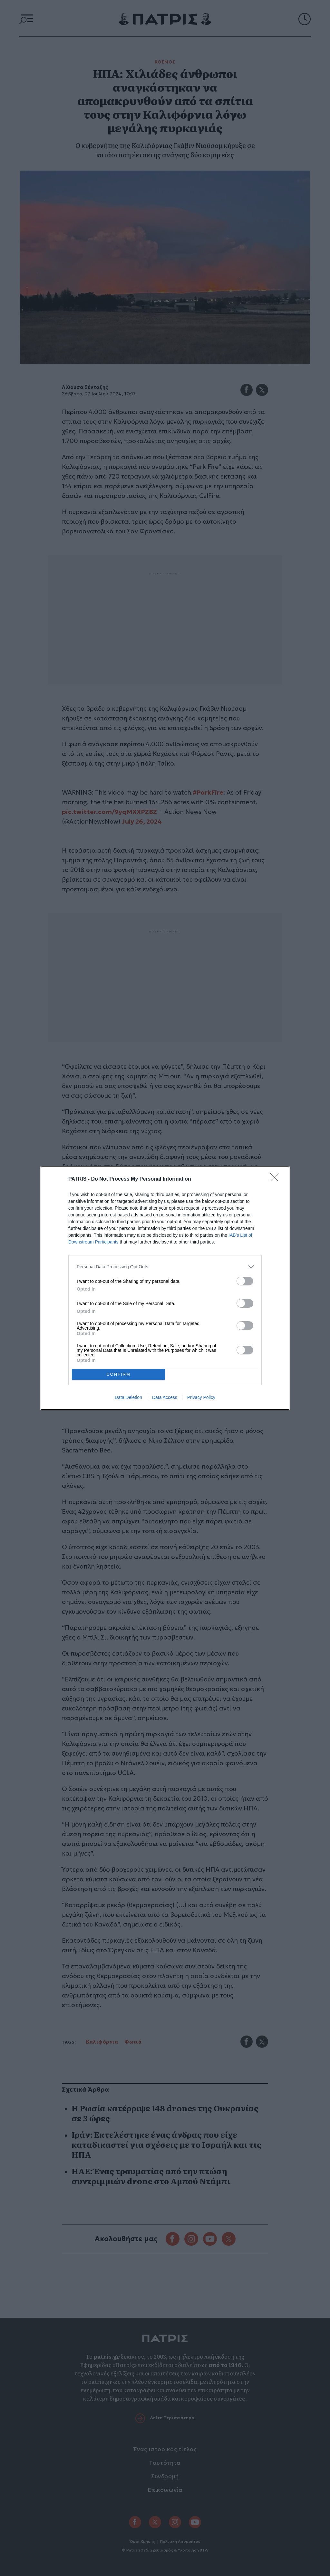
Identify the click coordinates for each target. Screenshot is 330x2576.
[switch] (245, 1281)
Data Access (164, 1397)
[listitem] (165, 1266)
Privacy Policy (201, 1397)
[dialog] (165, 1288)
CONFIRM (118, 1374)
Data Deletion (128, 1397)
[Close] (276, 1179)
